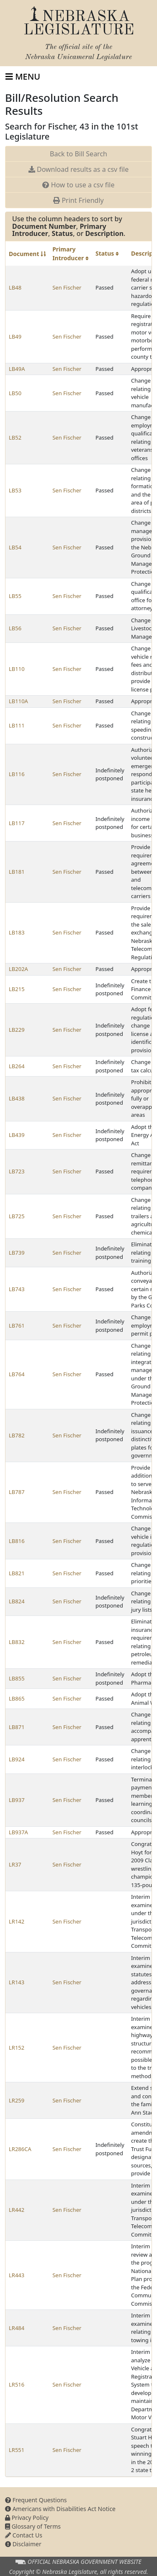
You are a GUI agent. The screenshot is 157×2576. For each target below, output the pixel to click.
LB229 (17, 1029)
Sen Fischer (66, 287)
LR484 (16, 2328)
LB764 (17, 1374)
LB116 (17, 774)
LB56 (15, 628)
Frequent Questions (36, 2500)
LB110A (18, 701)
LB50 (15, 393)
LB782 (17, 1435)
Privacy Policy (27, 2518)
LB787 (17, 1492)
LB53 (15, 490)
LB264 (17, 1066)
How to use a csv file (78, 184)
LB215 (17, 989)
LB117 (17, 823)
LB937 (17, 1800)
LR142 (16, 1921)
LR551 (16, 2450)
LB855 (17, 1678)
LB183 (17, 932)
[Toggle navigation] (23, 77)
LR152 (16, 2047)
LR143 (16, 1982)
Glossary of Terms (33, 2526)
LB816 (17, 1541)
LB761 (17, 1325)
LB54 (15, 547)
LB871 (17, 1727)
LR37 (15, 1864)
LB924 (17, 1759)
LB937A (18, 1832)
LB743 (17, 1289)
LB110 (17, 669)
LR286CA (20, 2149)
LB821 (17, 1573)
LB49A (17, 369)
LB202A (18, 969)
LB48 (15, 287)
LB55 (15, 596)
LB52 (15, 437)
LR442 (16, 2210)
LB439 (17, 1135)
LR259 (16, 2100)
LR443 (16, 2275)
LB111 (17, 725)
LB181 (17, 871)
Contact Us (23, 2535)
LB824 (17, 1601)
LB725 (17, 1216)
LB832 (17, 1642)
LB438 (17, 1098)
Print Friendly (78, 200)
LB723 (17, 1171)
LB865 (17, 1698)
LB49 (15, 336)
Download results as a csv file (78, 169)
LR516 (16, 2384)
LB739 (17, 1252)
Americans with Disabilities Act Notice (60, 2509)
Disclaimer (23, 2544)
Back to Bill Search (78, 153)
